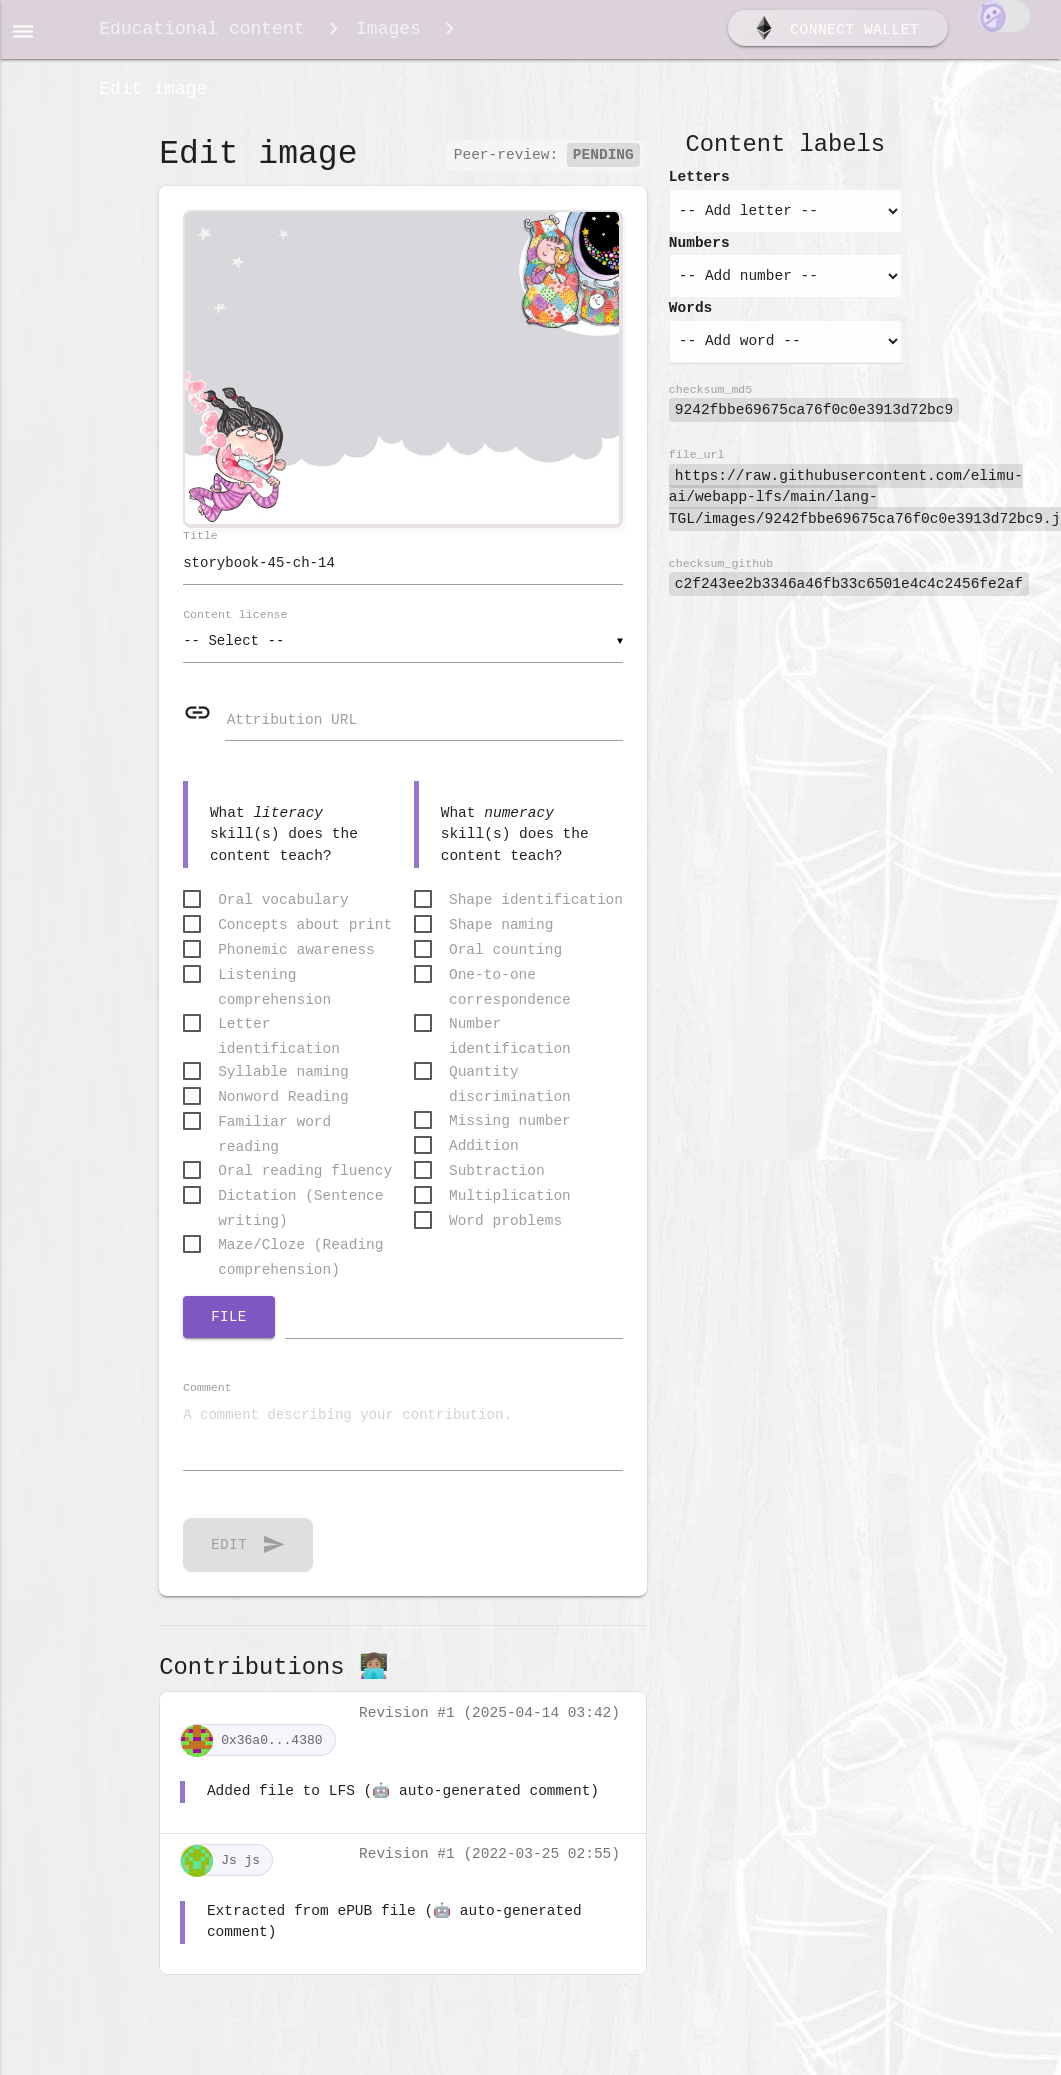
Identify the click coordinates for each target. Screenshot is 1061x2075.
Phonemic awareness (296, 964)
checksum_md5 (710, 400)
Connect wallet (835, 33)
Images (388, 32)
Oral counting (505, 964)
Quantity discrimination (510, 1087)
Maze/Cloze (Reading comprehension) (300, 1260)
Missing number (510, 1135)
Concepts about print (305, 939)
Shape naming (501, 939)
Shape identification (536, 914)
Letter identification (279, 1039)
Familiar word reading (274, 1137)
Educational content (201, 32)
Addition (484, 1160)
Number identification (510, 1039)
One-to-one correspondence (510, 990)
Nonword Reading (283, 1111)
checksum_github (721, 574)
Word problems (505, 1235)
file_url (697, 465)
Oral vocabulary (283, 914)
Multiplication (510, 1210)
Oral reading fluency (305, 1185)
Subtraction (497, 1185)
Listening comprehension (274, 990)
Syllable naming (283, 1086)
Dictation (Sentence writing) (300, 1211)
